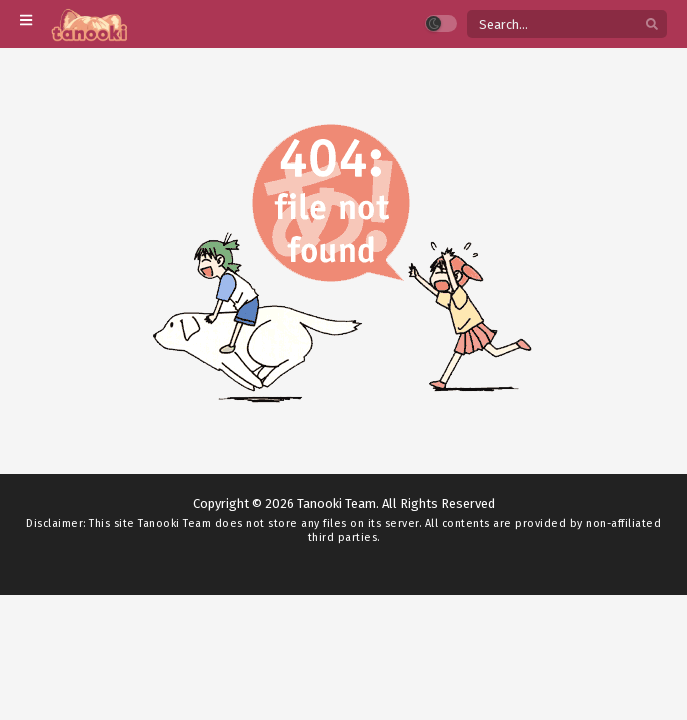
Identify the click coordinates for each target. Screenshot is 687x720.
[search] (652, 24)
